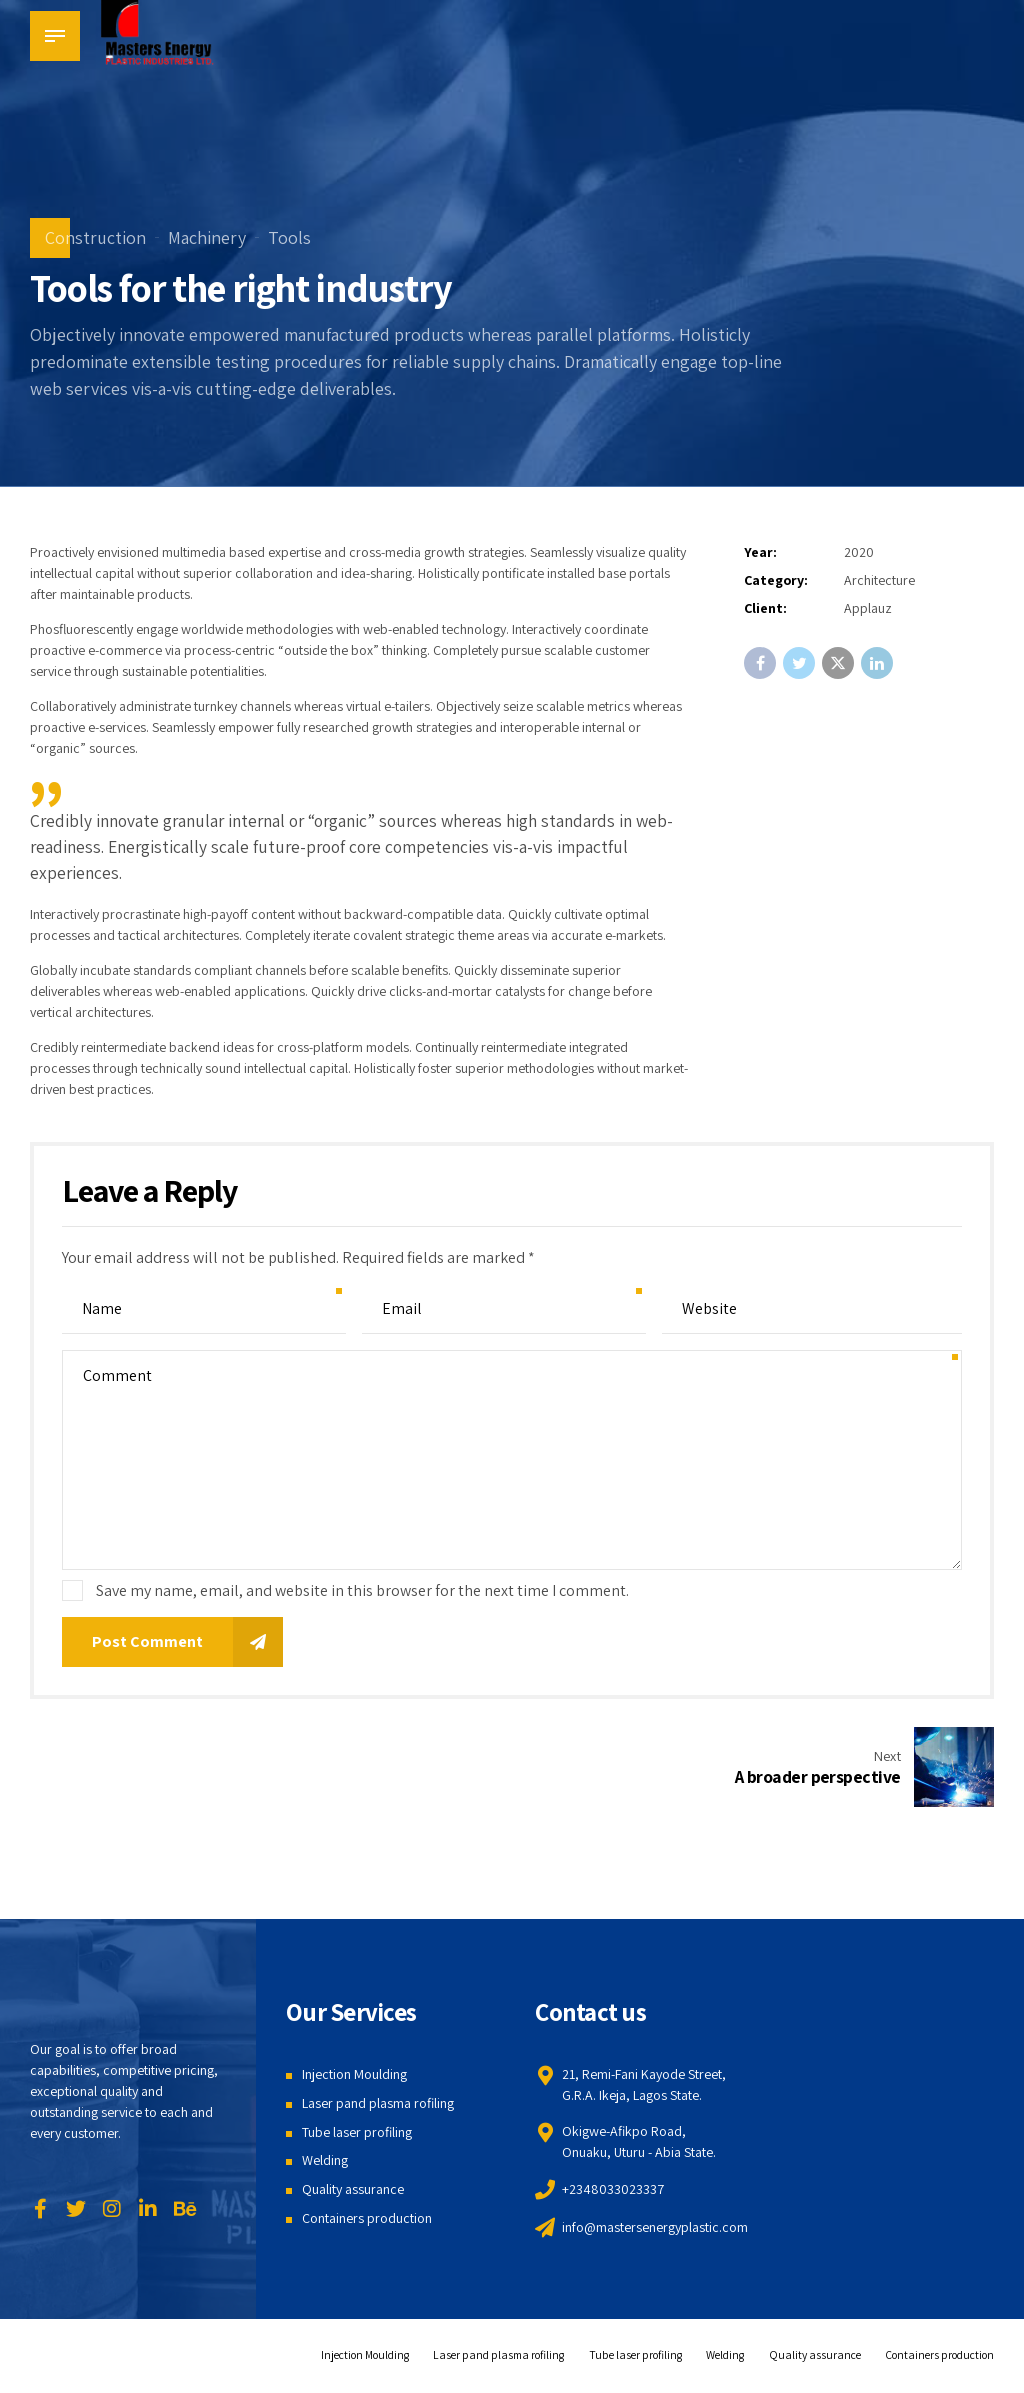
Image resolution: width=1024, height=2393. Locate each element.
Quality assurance (353, 2193)
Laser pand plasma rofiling (378, 2107)
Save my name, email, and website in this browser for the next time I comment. (362, 1590)
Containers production (367, 2222)
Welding (325, 2164)
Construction (95, 237)
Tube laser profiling (357, 2136)
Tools (289, 237)
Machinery (207, 237)
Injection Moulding (354, 2078)
